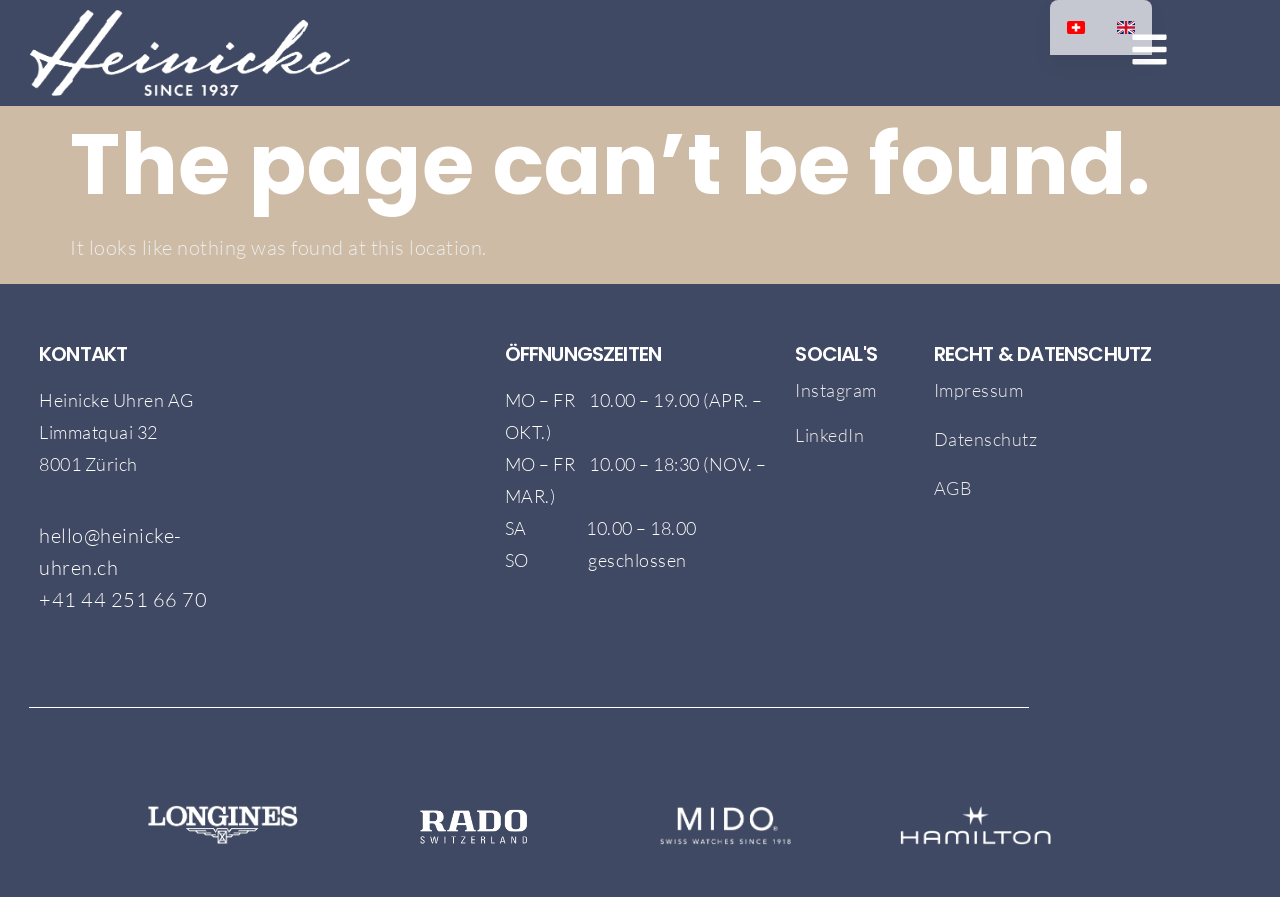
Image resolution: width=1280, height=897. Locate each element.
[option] (1126, 27)
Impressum (979, 390)
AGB (955, 488)
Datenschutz (986, 439)
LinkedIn (829, 435)
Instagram (836, 390)
